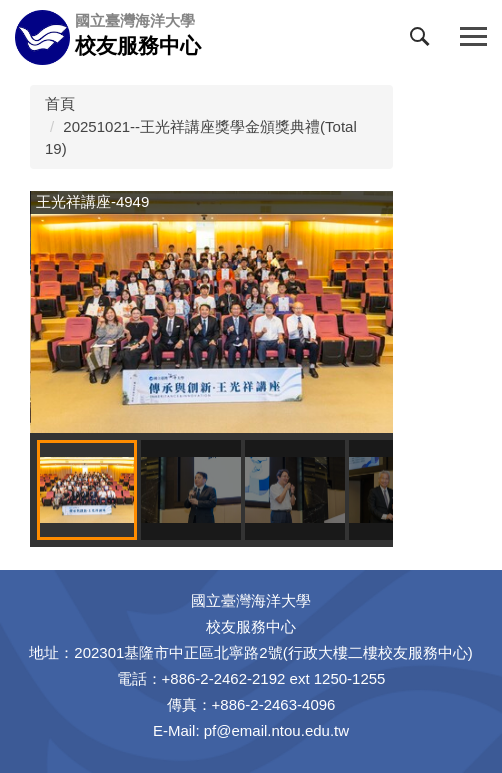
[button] (424, 41)
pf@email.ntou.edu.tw (276, 730)
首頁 (60, 103)
